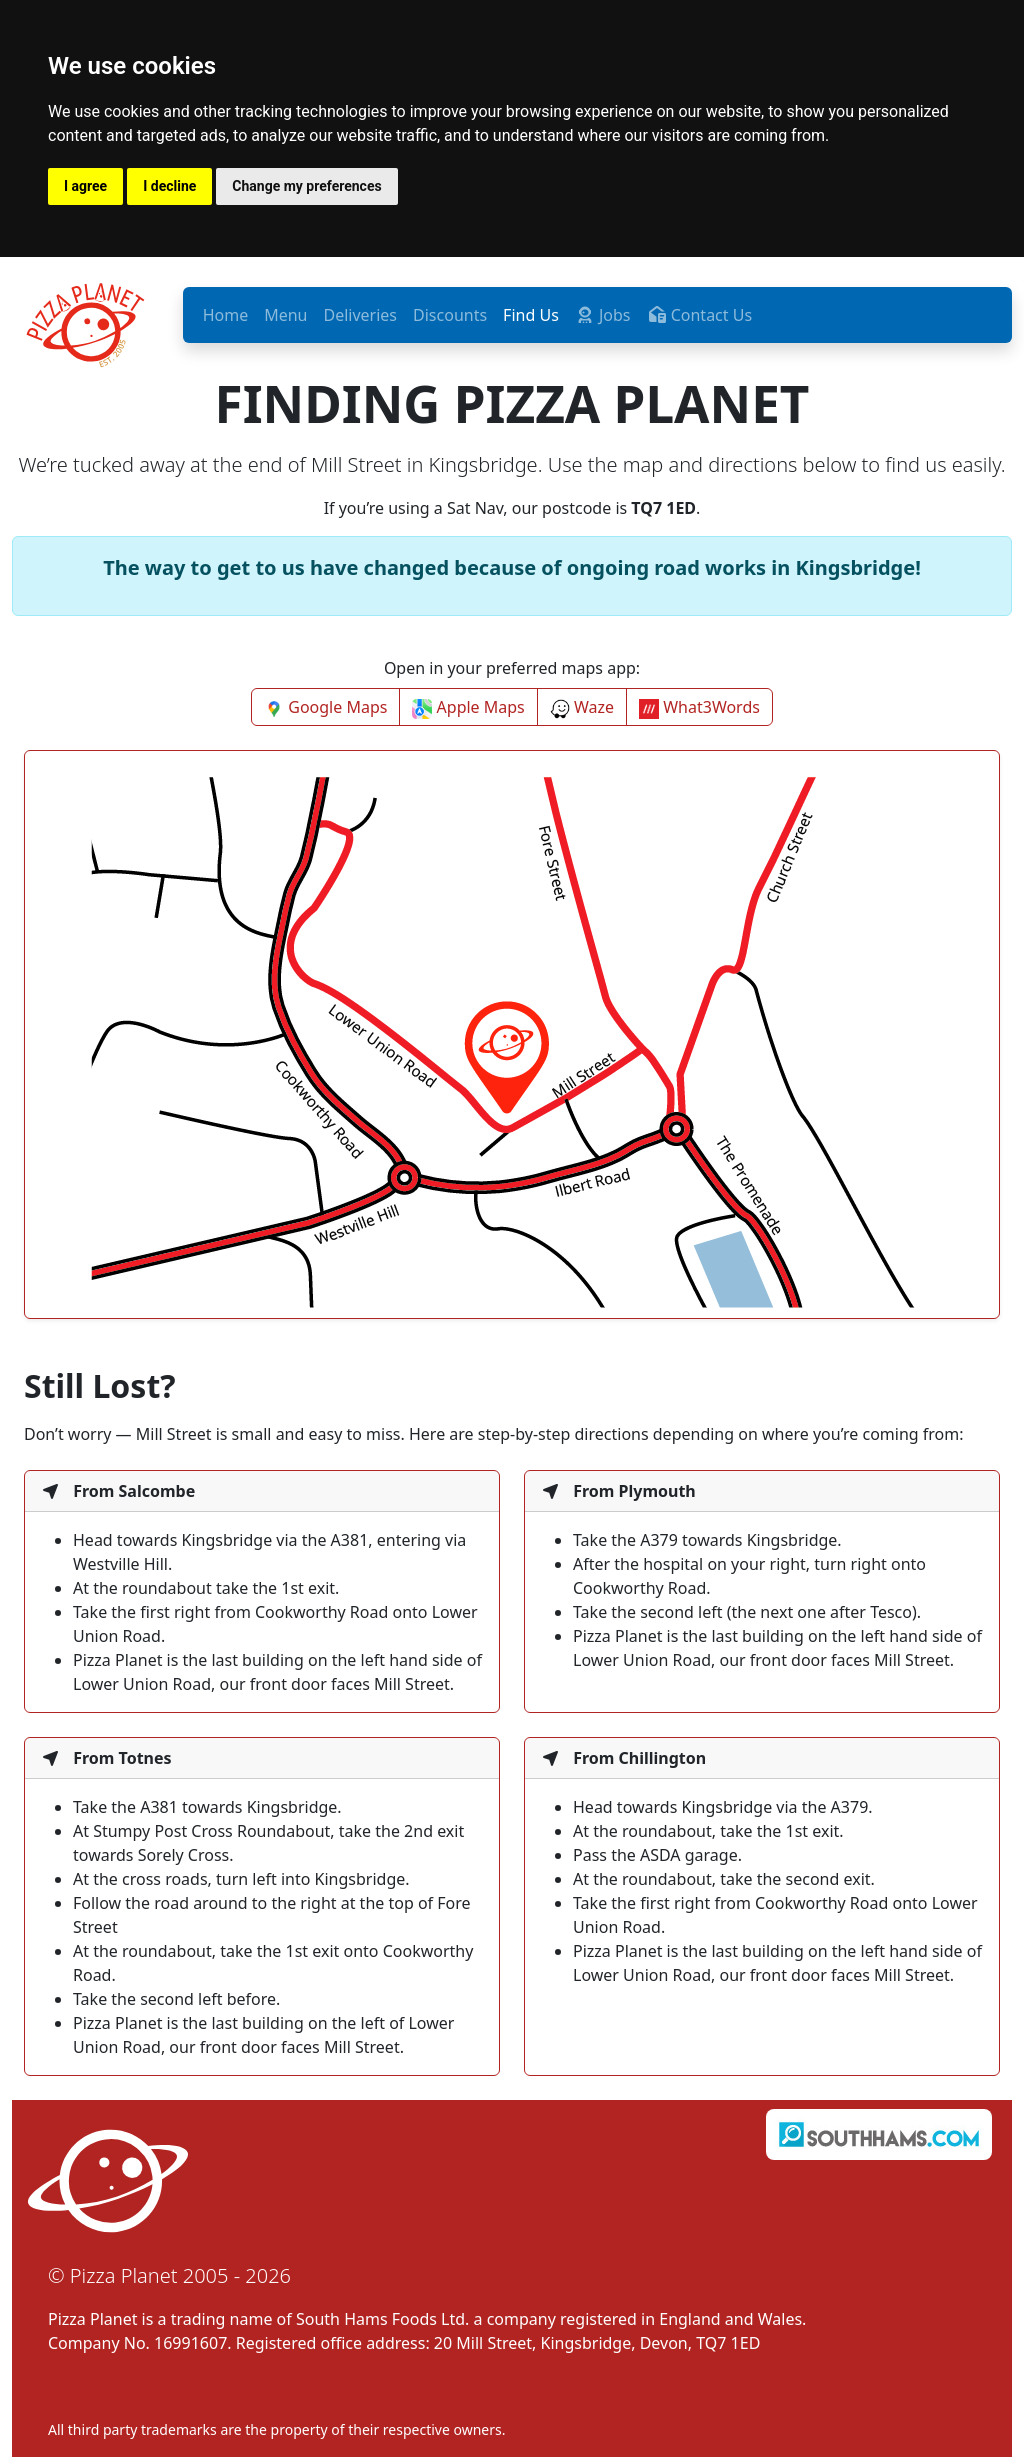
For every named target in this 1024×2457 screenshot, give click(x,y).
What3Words (699, 707)
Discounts (450, 315)
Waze (582, 707)
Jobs (603, 315)
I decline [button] (169, 186)
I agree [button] (85, 186)
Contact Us (700, 315)
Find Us (531, 315)
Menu (285, 315)
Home (226, 315)
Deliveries (361, 315)
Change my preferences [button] (306, 186)
